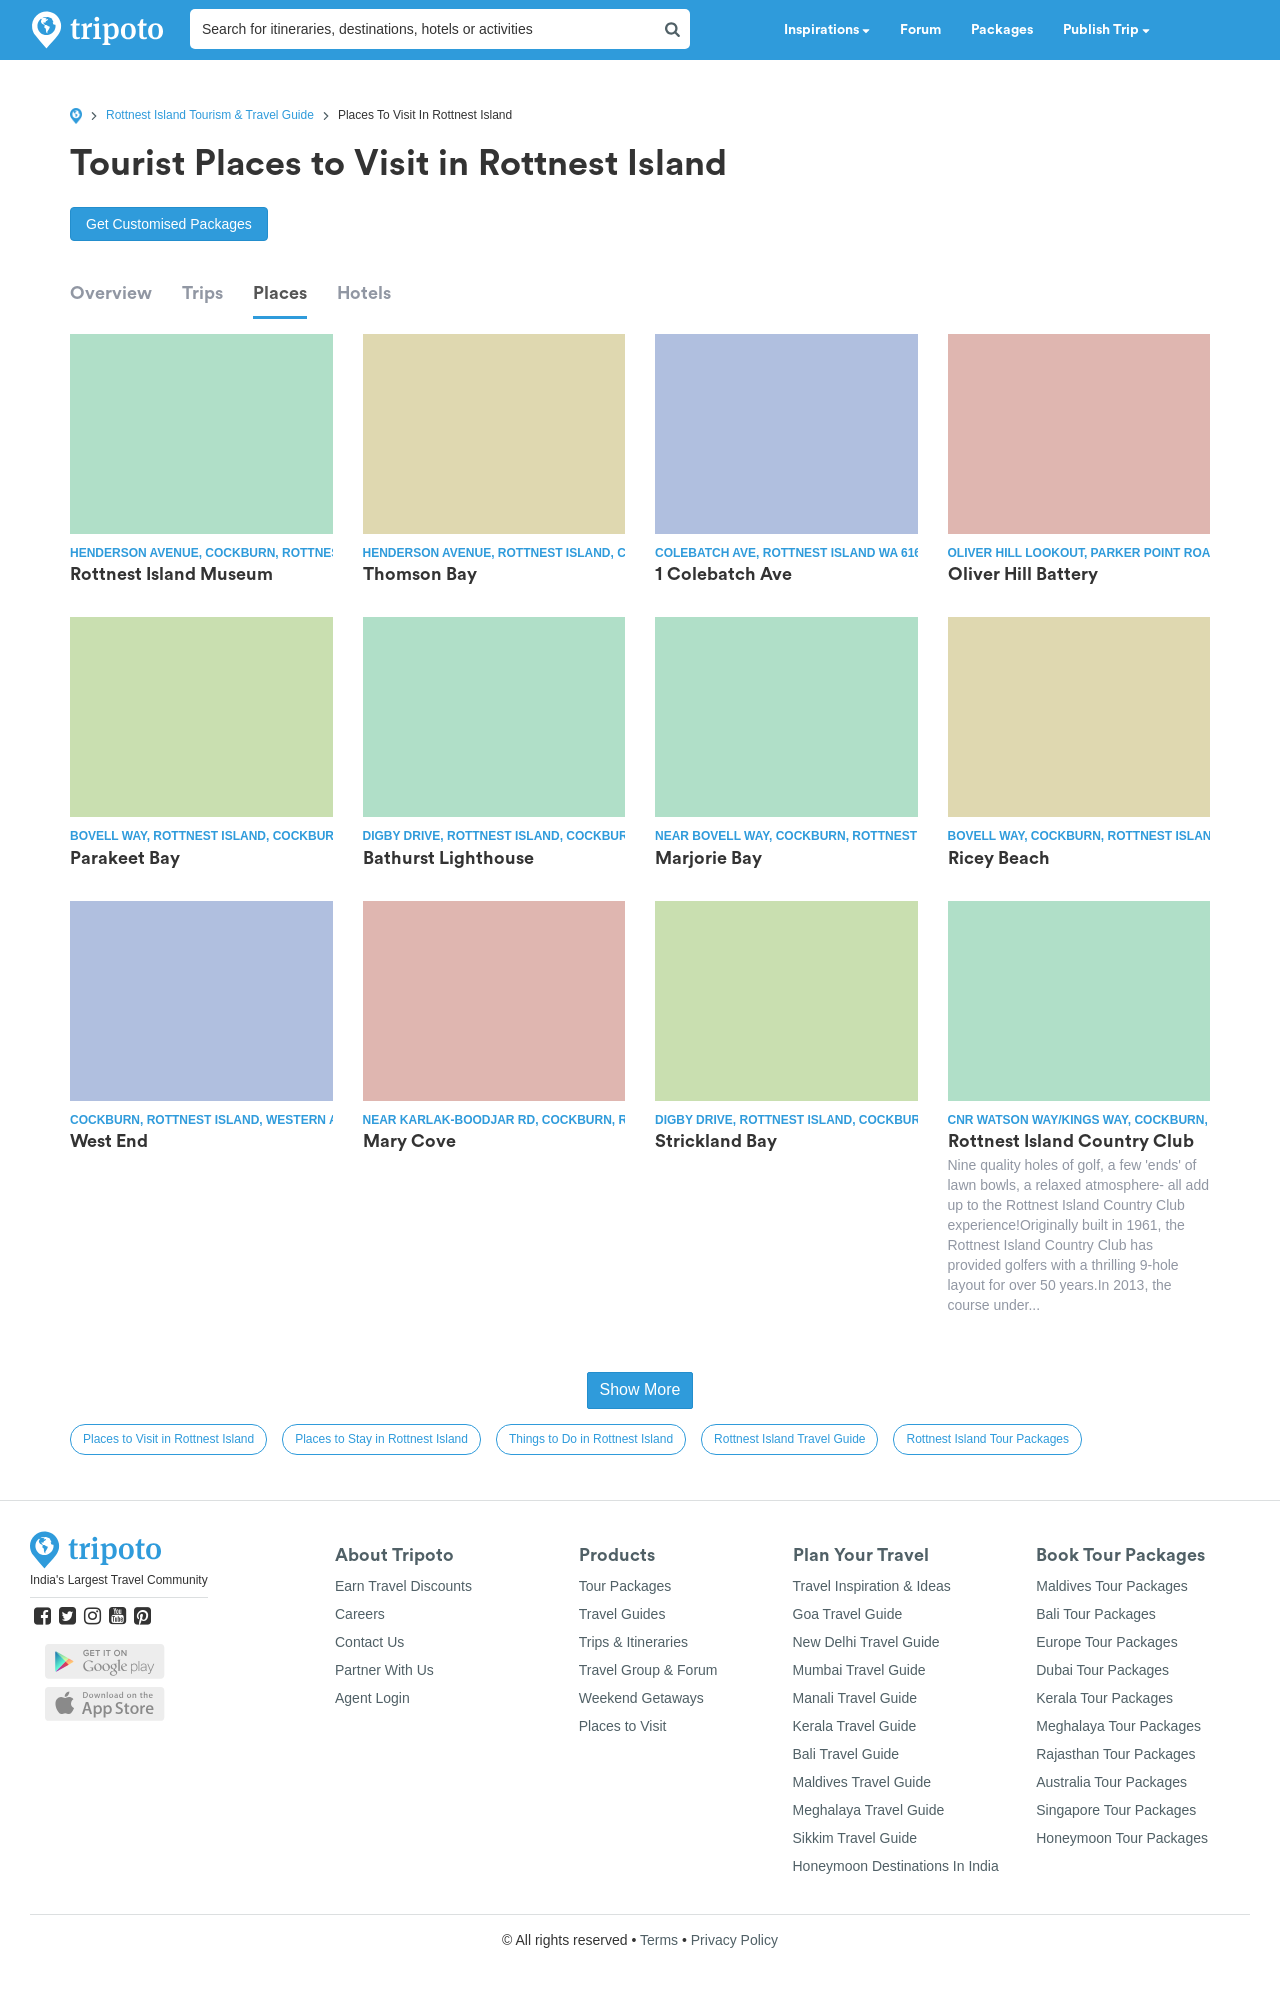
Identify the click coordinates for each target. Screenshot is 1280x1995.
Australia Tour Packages (1111, 1782)
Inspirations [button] (827, 30)
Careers (360, 1614)
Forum (920, 30)
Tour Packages (625, 1586)
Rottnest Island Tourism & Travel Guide (210, 115)
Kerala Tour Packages (1104, 1698)
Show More (640, 1389)
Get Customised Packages (169, 224)
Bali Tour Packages (1096, 1614)
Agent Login (372, 1698)
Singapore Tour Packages (1116, 1810)
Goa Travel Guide (848, 1614)
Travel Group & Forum (648, 1670)
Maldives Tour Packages (1111, 1586)
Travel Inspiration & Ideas (872, 1586)
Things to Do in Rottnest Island (591, 1439)
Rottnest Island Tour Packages (987, 1439)
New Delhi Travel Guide (866, 1642)
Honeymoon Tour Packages (1122, 1838)
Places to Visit (623, 1726)
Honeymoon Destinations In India (896, 1866)
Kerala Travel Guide (855, 1726)
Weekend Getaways (641, 1698)
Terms (659, 1940)
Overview (111, 293)
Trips (202, 293)
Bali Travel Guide (846, 1754)
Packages (1002, 30)
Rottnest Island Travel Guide (789, 1439)
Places (280, 293)
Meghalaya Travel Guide (869, 1810)
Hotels (364, 293)
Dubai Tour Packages (1102, 1670)
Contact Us (369, 1642)
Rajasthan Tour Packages (1115, 1754)
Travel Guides (622, 1614)
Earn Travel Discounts (403, 1586)
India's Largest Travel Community (119, 1580)
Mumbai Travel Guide (859, 1670)
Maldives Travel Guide (862, 1782)
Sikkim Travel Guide (855, 1838)
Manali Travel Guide (855, 1698)
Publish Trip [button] (1106, 30)
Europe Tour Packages (1106, 1642)
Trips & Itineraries (633, 1642)
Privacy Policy (734, 1940)
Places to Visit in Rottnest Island (168, 1439)
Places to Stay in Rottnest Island (381, 1439)
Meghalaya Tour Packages (1118, 1726)
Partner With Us (384, 1670)
